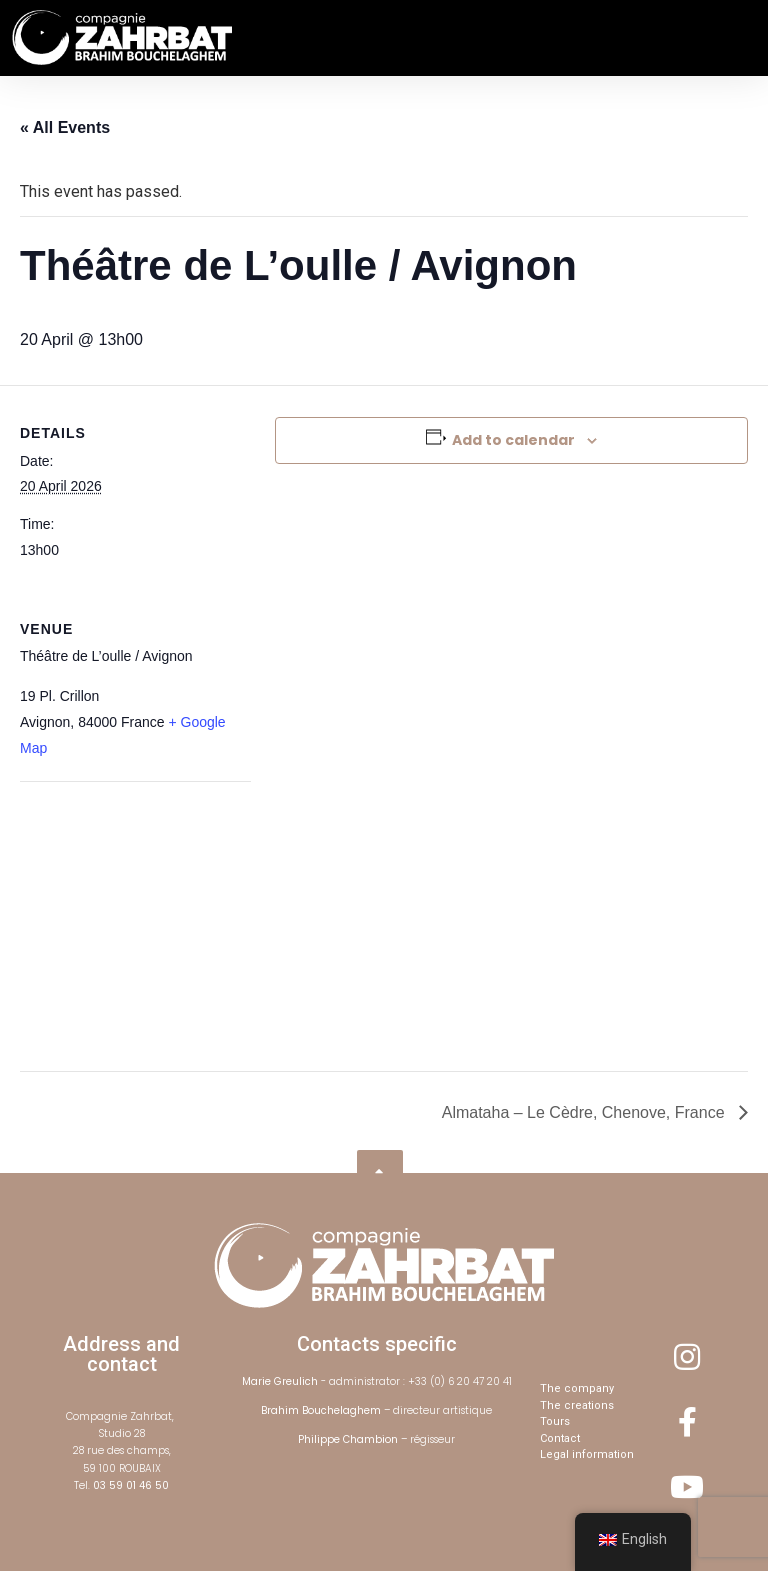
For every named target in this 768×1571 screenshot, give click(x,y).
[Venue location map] (125, 919)
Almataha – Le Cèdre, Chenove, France (585, 1112)
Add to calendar (513, 440)
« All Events (65, 127)
